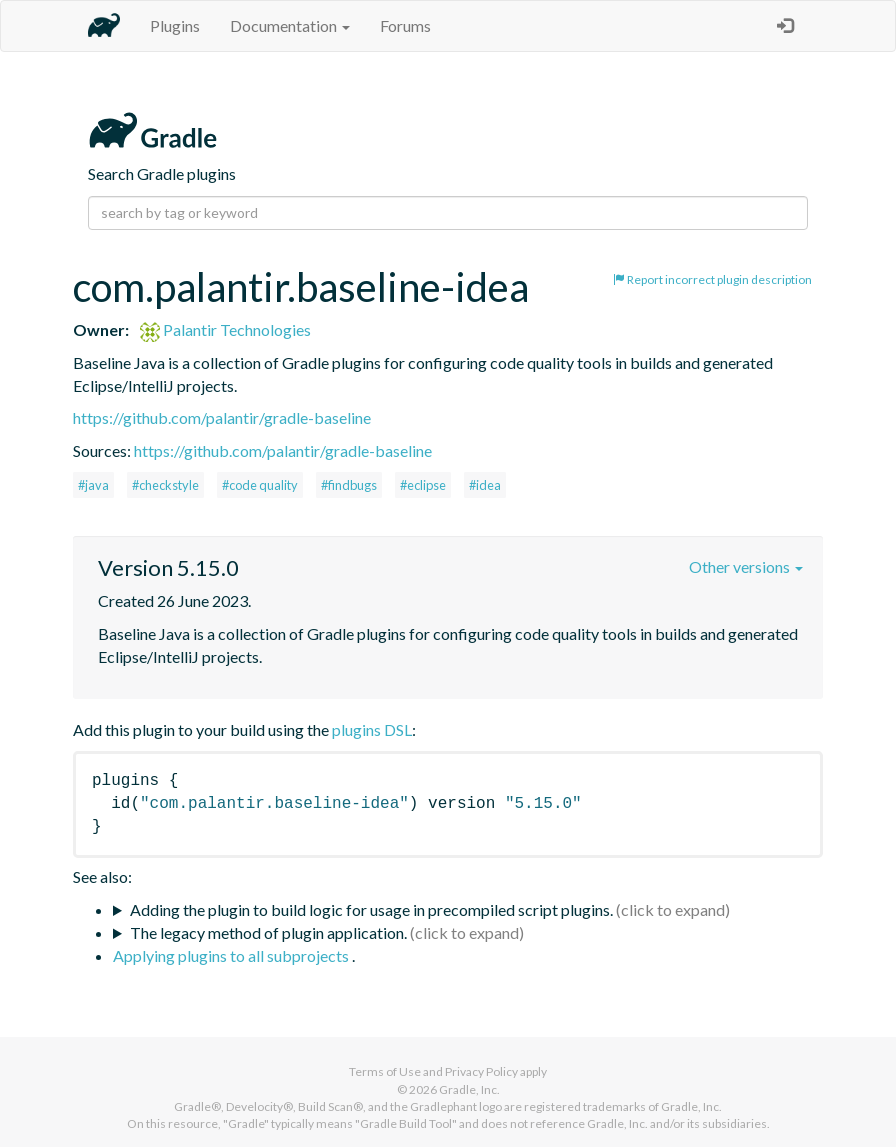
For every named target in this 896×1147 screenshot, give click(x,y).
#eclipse (423, 485)
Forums (405, 25)
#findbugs (349, 485)
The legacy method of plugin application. (268, 932)
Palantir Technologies (225, 329)
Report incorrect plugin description (712, 279)
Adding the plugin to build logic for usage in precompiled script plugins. (371, 909)
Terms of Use (385, 1071)
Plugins (175, 25)
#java (93, 485)
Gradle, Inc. (469, 1089)
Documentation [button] (290, 25)
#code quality (260, 485)
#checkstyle (165, 485)
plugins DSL (372, 729)
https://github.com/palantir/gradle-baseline (222, 417)
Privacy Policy (481, 1071)
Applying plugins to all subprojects (232, 955)
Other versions (746, 566)
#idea (485, 485)
